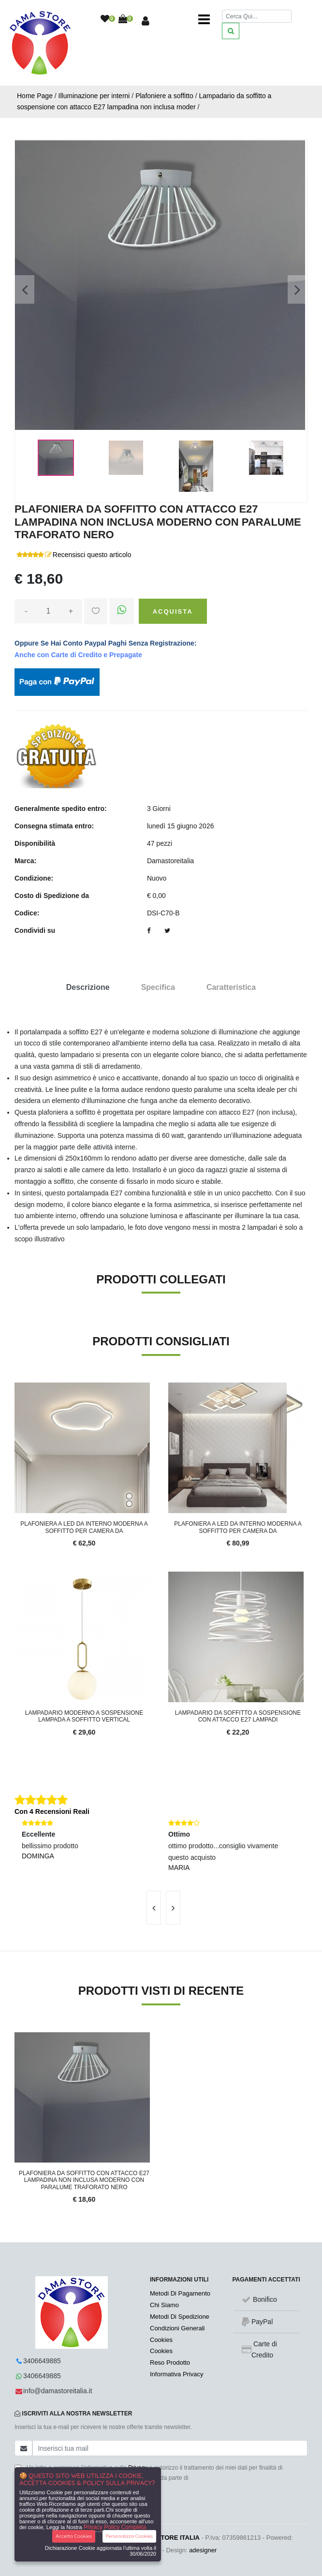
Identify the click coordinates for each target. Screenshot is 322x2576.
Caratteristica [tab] (231, 987)
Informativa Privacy (177, 2374)
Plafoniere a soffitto (164, 96)
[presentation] (153, 1908)
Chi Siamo (164, 2305)
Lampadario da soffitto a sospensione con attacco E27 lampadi (238, 1716)
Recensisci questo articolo (92, 555)
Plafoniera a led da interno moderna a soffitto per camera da (83, 1527)
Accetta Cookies (74, 2536)
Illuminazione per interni (94, 96)
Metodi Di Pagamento (180, 2293)
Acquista (173, 611)
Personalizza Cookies (129, 2536)
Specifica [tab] (158, 987)
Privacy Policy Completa (115, 2527)
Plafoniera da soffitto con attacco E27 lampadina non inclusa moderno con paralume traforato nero (84, 2180)
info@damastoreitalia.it (57, 2391)
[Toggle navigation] (204, 19)
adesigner (203, 2550)
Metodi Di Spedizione (179, 2316)
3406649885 (42, 2361)
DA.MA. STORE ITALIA (166, 2537)
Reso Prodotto (170, 2362)
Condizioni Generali (177, 2328)
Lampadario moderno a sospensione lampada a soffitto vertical (84, 1716)
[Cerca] (257, 16)
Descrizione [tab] (88, 987)
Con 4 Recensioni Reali (52, 1811)
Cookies (161, 2339)
